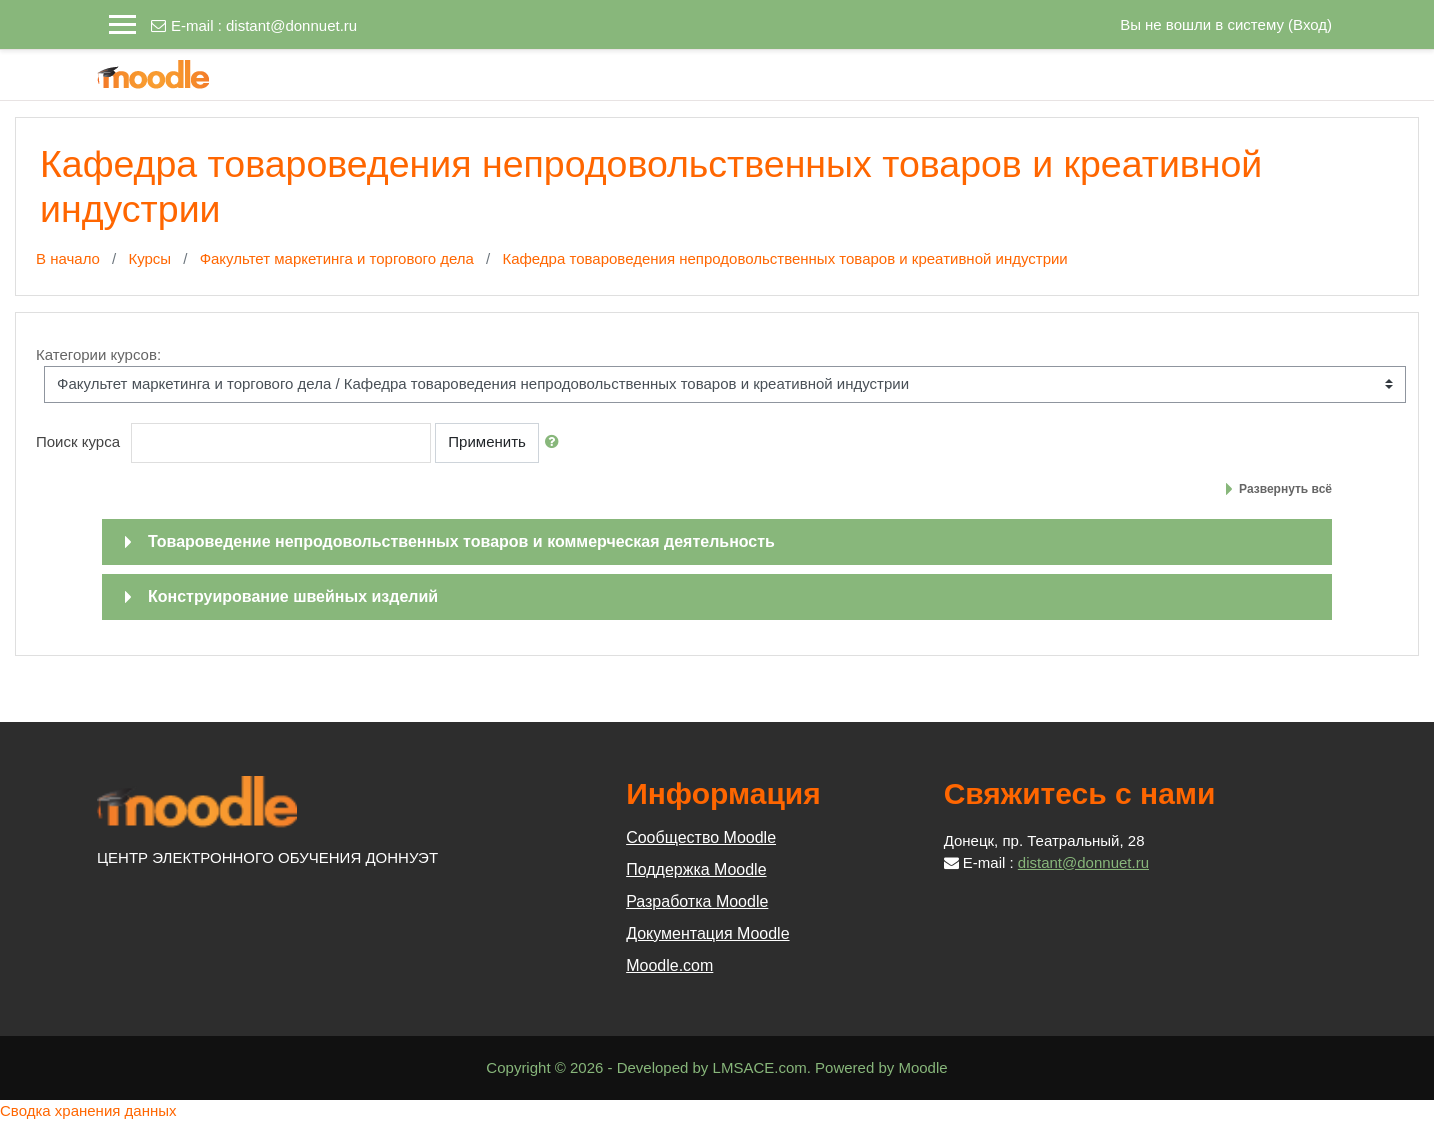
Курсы (149, 258)
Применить (487, 441)
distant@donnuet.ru (291, 25)
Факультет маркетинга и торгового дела (337, 258)
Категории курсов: (98, 354)
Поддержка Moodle (696, 869)
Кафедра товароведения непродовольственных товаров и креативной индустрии (784, 258)
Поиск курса (78, 441)
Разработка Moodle (697, 901)
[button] (556, 442)
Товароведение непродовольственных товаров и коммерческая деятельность (461, 541)
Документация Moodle (707, 933)
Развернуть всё (1285, 489)
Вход (1310, 24)
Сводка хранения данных (88, 1110)
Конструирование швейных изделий (293, 596)
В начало (68, 258)
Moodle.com (669, 965)
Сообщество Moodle (701, 837)
